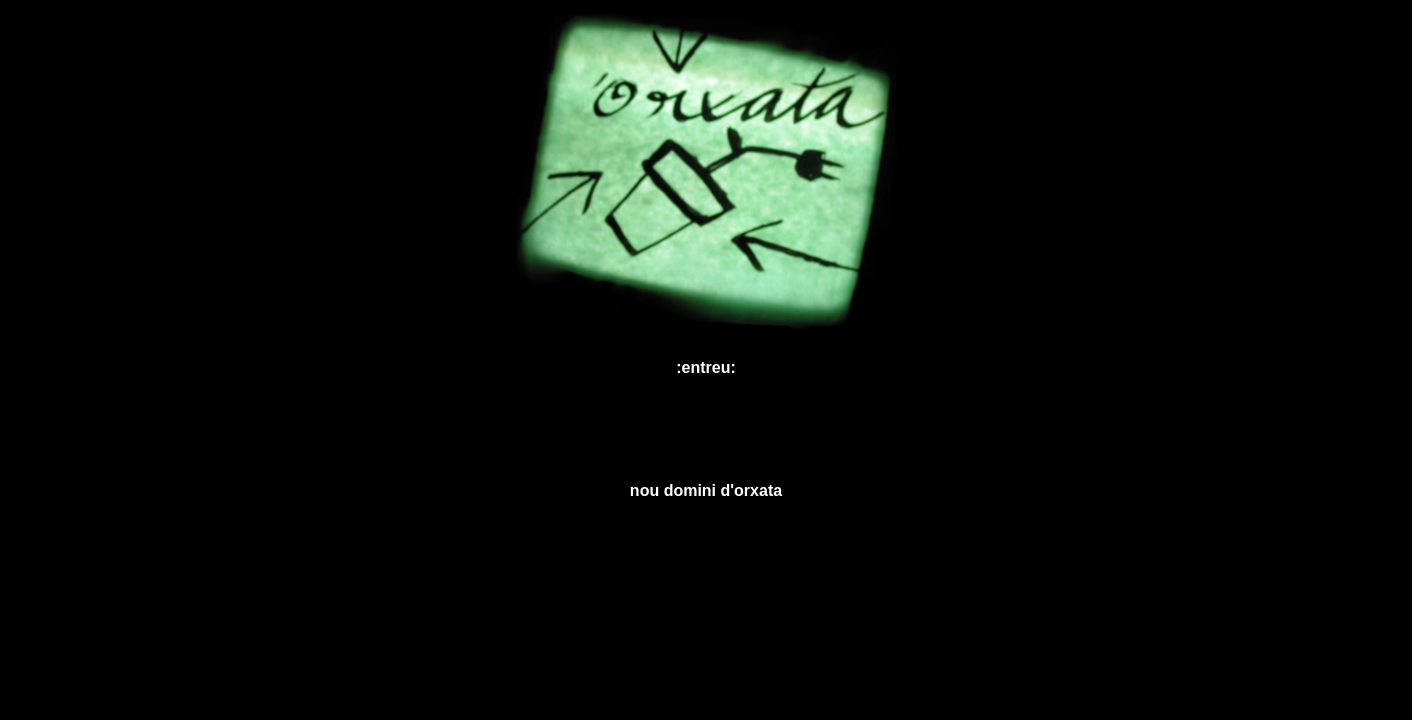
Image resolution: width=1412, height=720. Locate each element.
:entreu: (706, 367)
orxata (758, 490)
